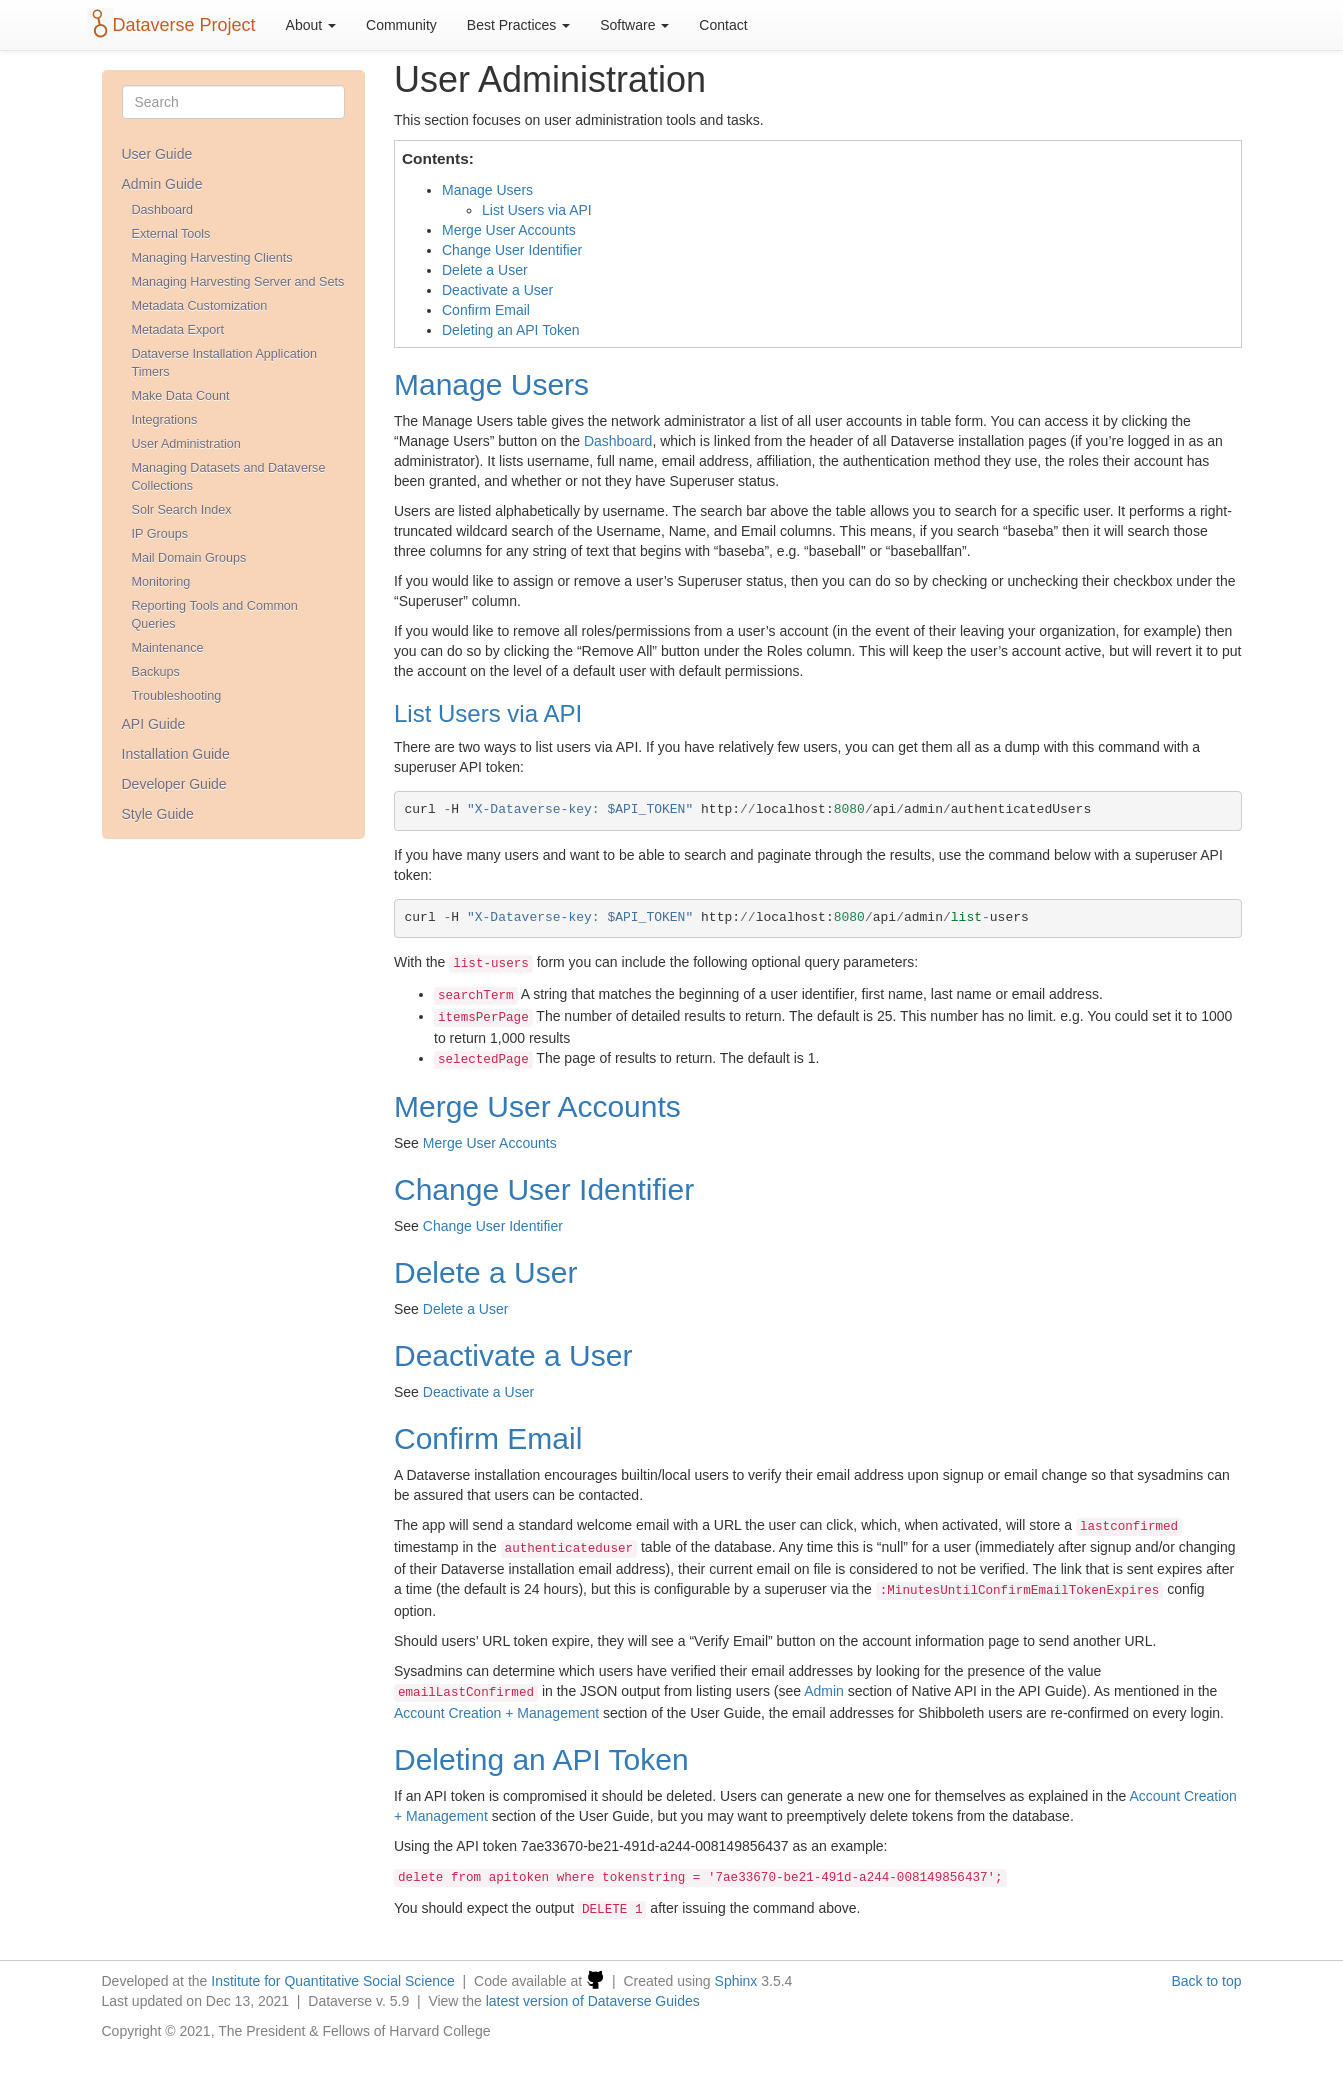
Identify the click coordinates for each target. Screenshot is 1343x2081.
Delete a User (485, 270)
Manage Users (487, 190)
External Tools (171, 234)
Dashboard (163, 210)
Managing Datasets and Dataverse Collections (229, 477)
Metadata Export (178, 330)
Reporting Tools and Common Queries (215, 615)
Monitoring (161, 582)
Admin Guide (162, 184)
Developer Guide (174, 784)
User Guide (157, 154)
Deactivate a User (497, 290)
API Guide (154, 724)
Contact (723, 25)
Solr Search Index (182, 510)
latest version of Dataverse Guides (593, 2001)
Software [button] (634, 25)
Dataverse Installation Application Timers (225, 363)
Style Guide (158, 814)
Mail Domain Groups (189, 558)
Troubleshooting (177, 696)
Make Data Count (181, 396)
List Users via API (537, 210)
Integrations (165, 420)
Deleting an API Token (511, 330)
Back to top (1206, 1981)
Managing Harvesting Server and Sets (238, 282)
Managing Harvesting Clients (212, 258)
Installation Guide (176, 754)
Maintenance (168, 648)
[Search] (233, 102)
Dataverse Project (184, 25)
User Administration (186, 444)
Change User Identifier (512, 250)
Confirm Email (486, 310)
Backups (156, 672)
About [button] (311, 25)
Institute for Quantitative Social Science (333, 1981)
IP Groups (160, 534)
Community (401, 25)
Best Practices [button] (518, 25)
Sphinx (736, 1981)
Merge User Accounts (509, 230)
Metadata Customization (200, 306)
